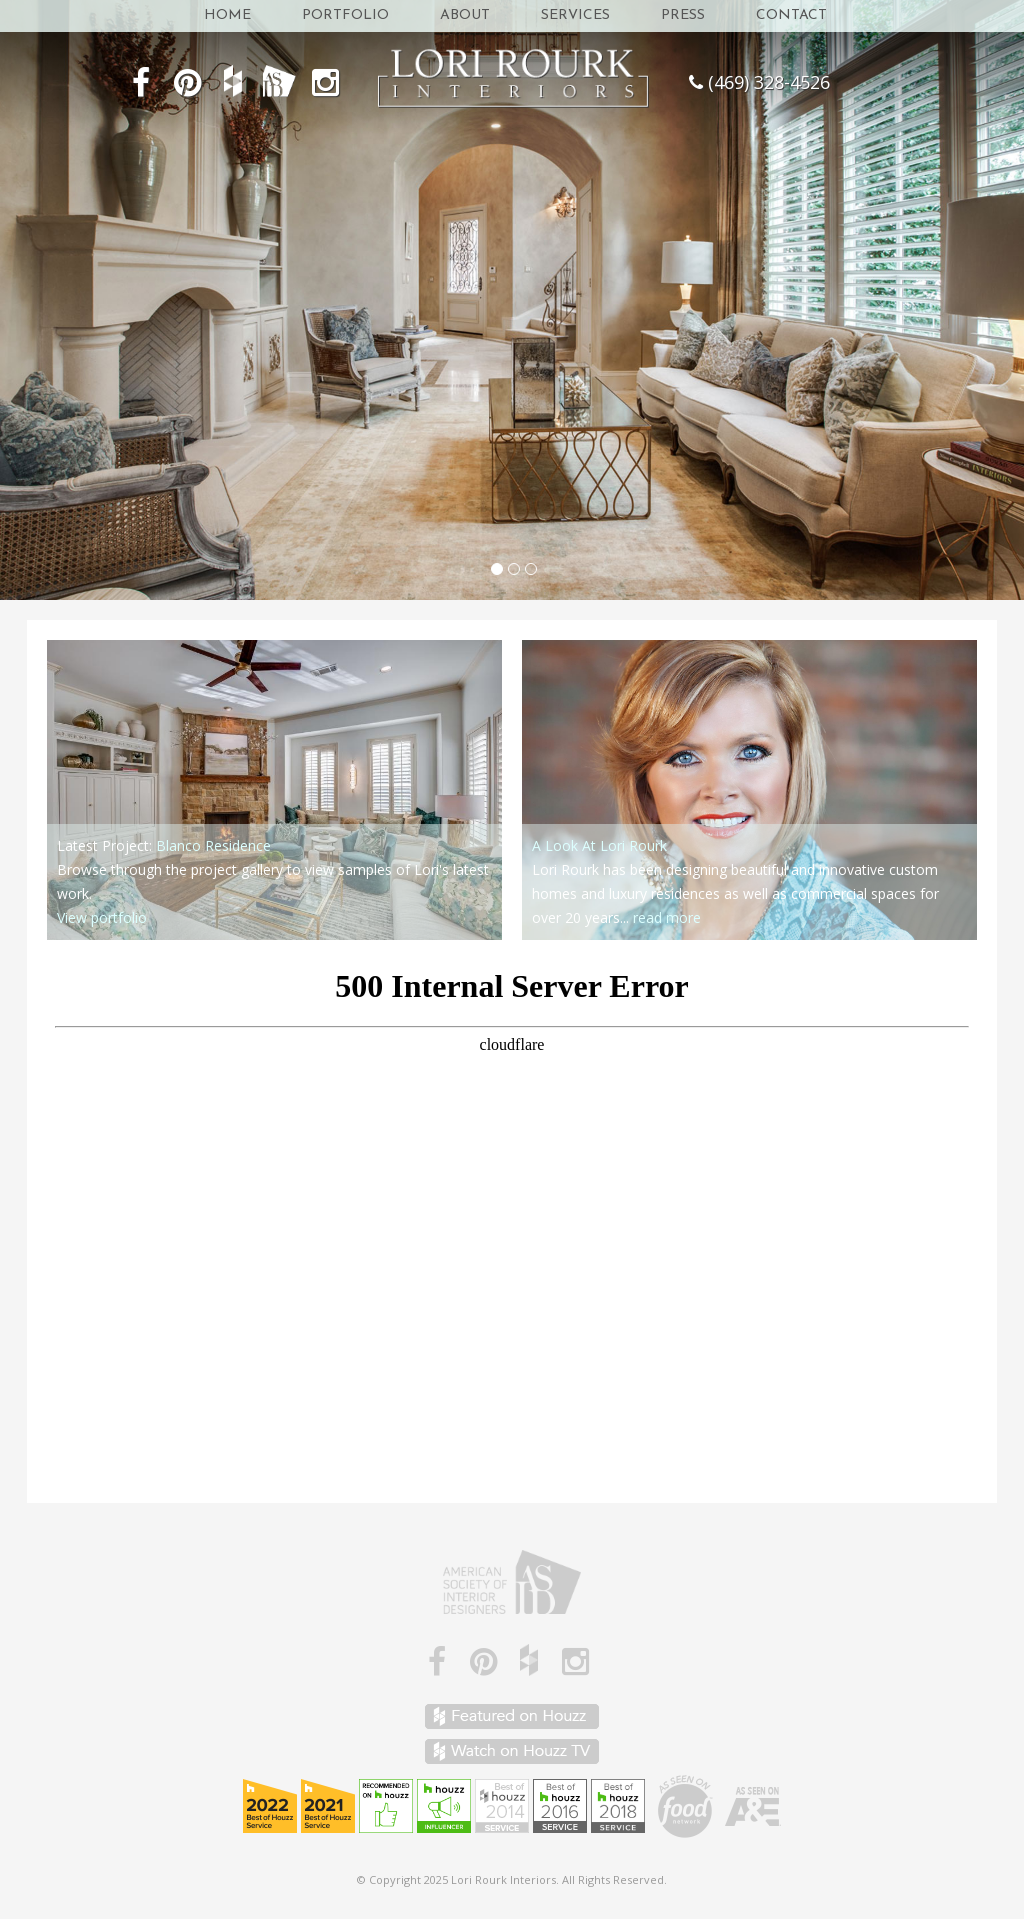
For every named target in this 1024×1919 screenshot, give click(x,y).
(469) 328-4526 (769, 82)
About (465, 15)
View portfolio (102, 917)
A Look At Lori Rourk (599, 845)
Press (683, 15)
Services (575, 15)
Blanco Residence (213, 845)
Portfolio (345, 15)
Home (227, 15)
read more (667, 917)
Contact (791, 15)
